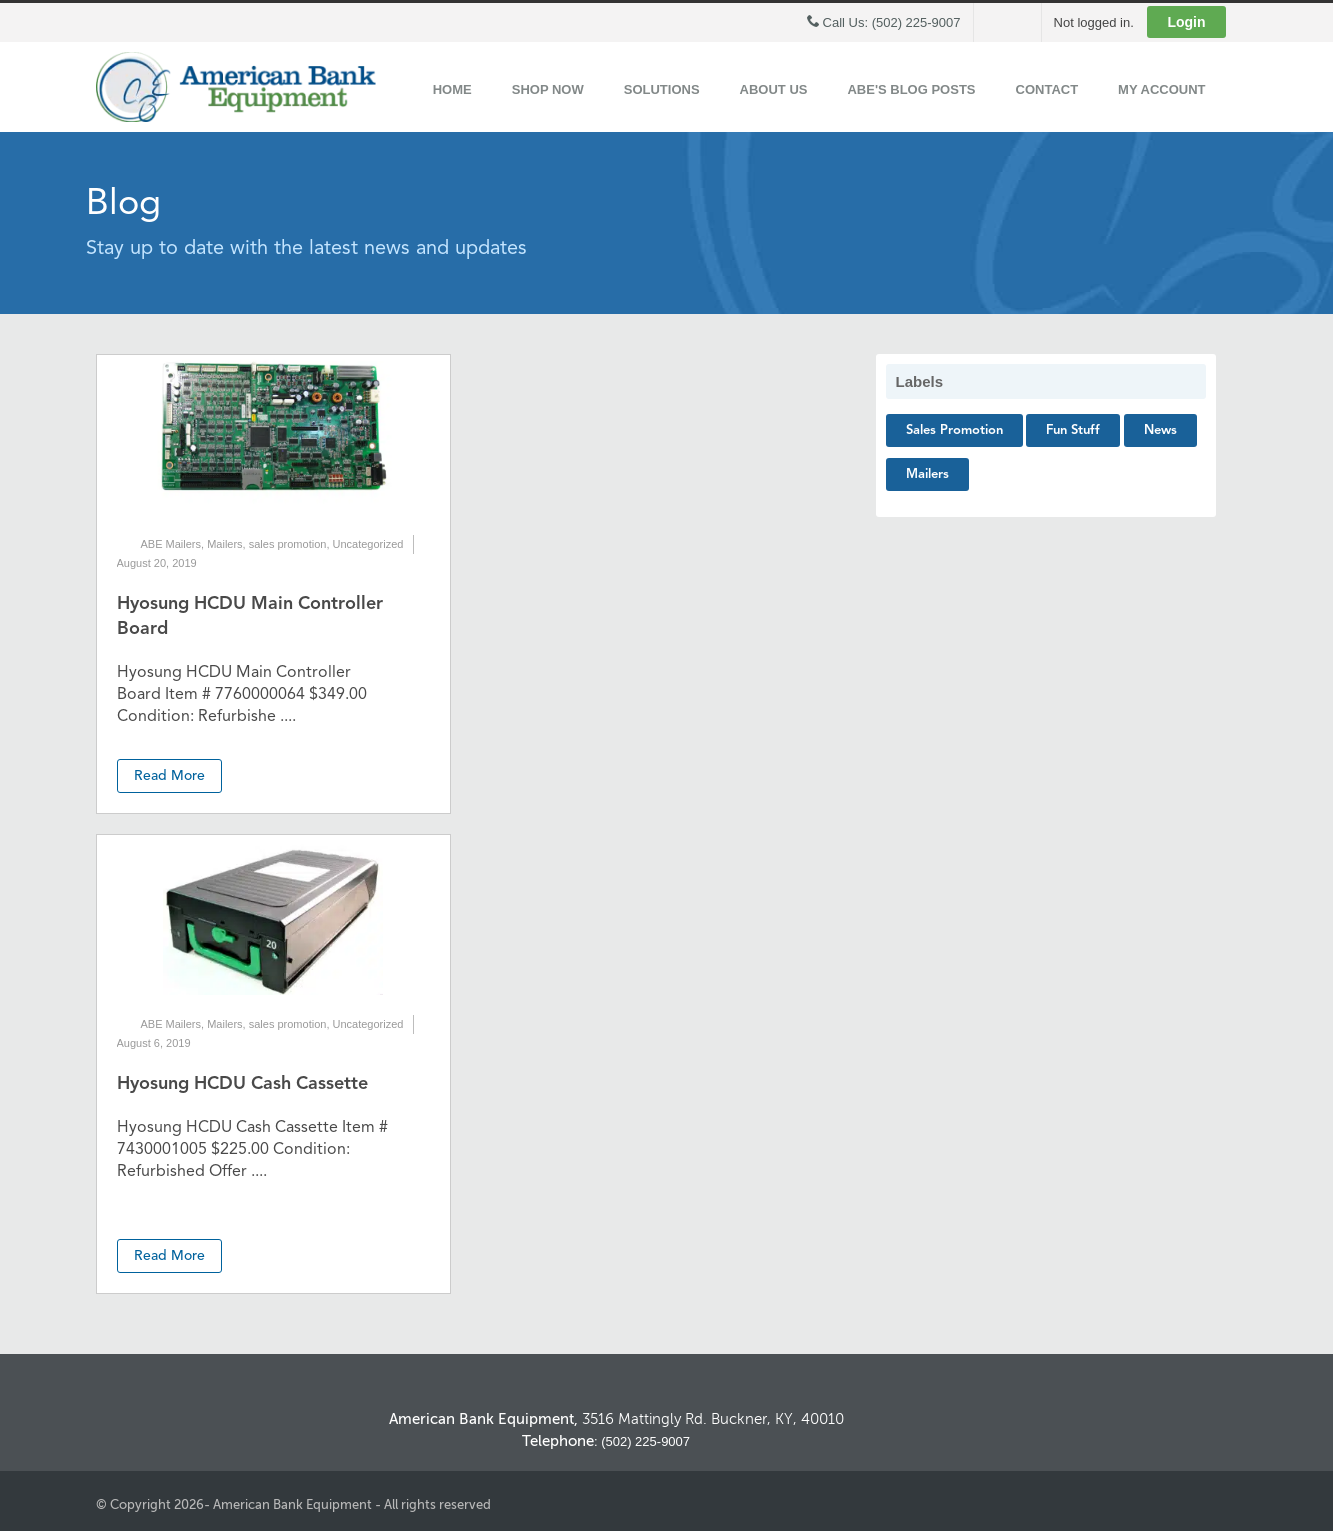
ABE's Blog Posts (911, 89)
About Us (774, 89)
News (1160, 430)
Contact (1047, 89)
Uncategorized (368, 544)
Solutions (662, 89)
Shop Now (548, 89)
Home (452, 89)
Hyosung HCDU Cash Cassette (242, 1084)
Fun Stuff (1073, 430)
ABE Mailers (171, 544)
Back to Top (1153, 1356)
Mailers (224, 544)
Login (1186, 22)
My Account (1161, 89)
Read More (169, 776)
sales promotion (288, 544)
